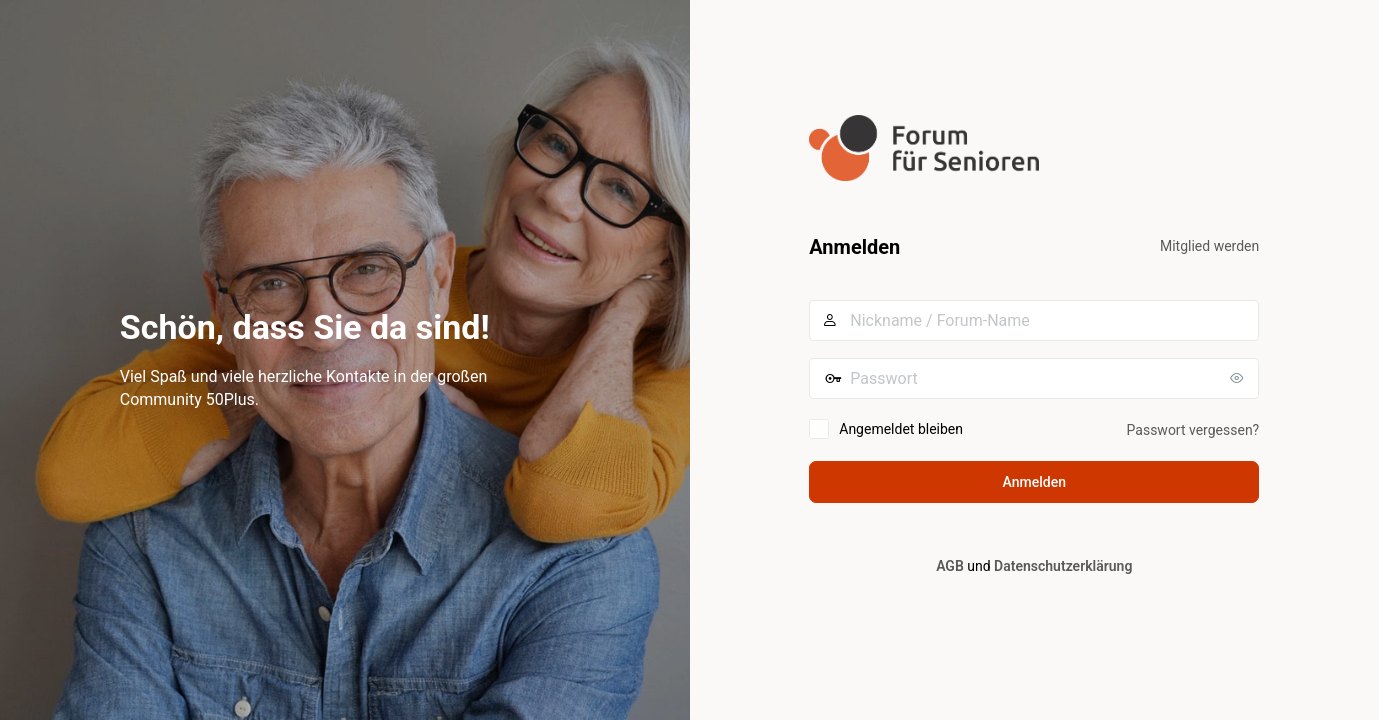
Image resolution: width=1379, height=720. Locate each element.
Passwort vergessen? (1193, 430)
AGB (950, 566)
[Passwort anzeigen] (1239, 378)
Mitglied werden (1209, 246)
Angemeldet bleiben (901, 429)
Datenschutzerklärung (1063, 566)
